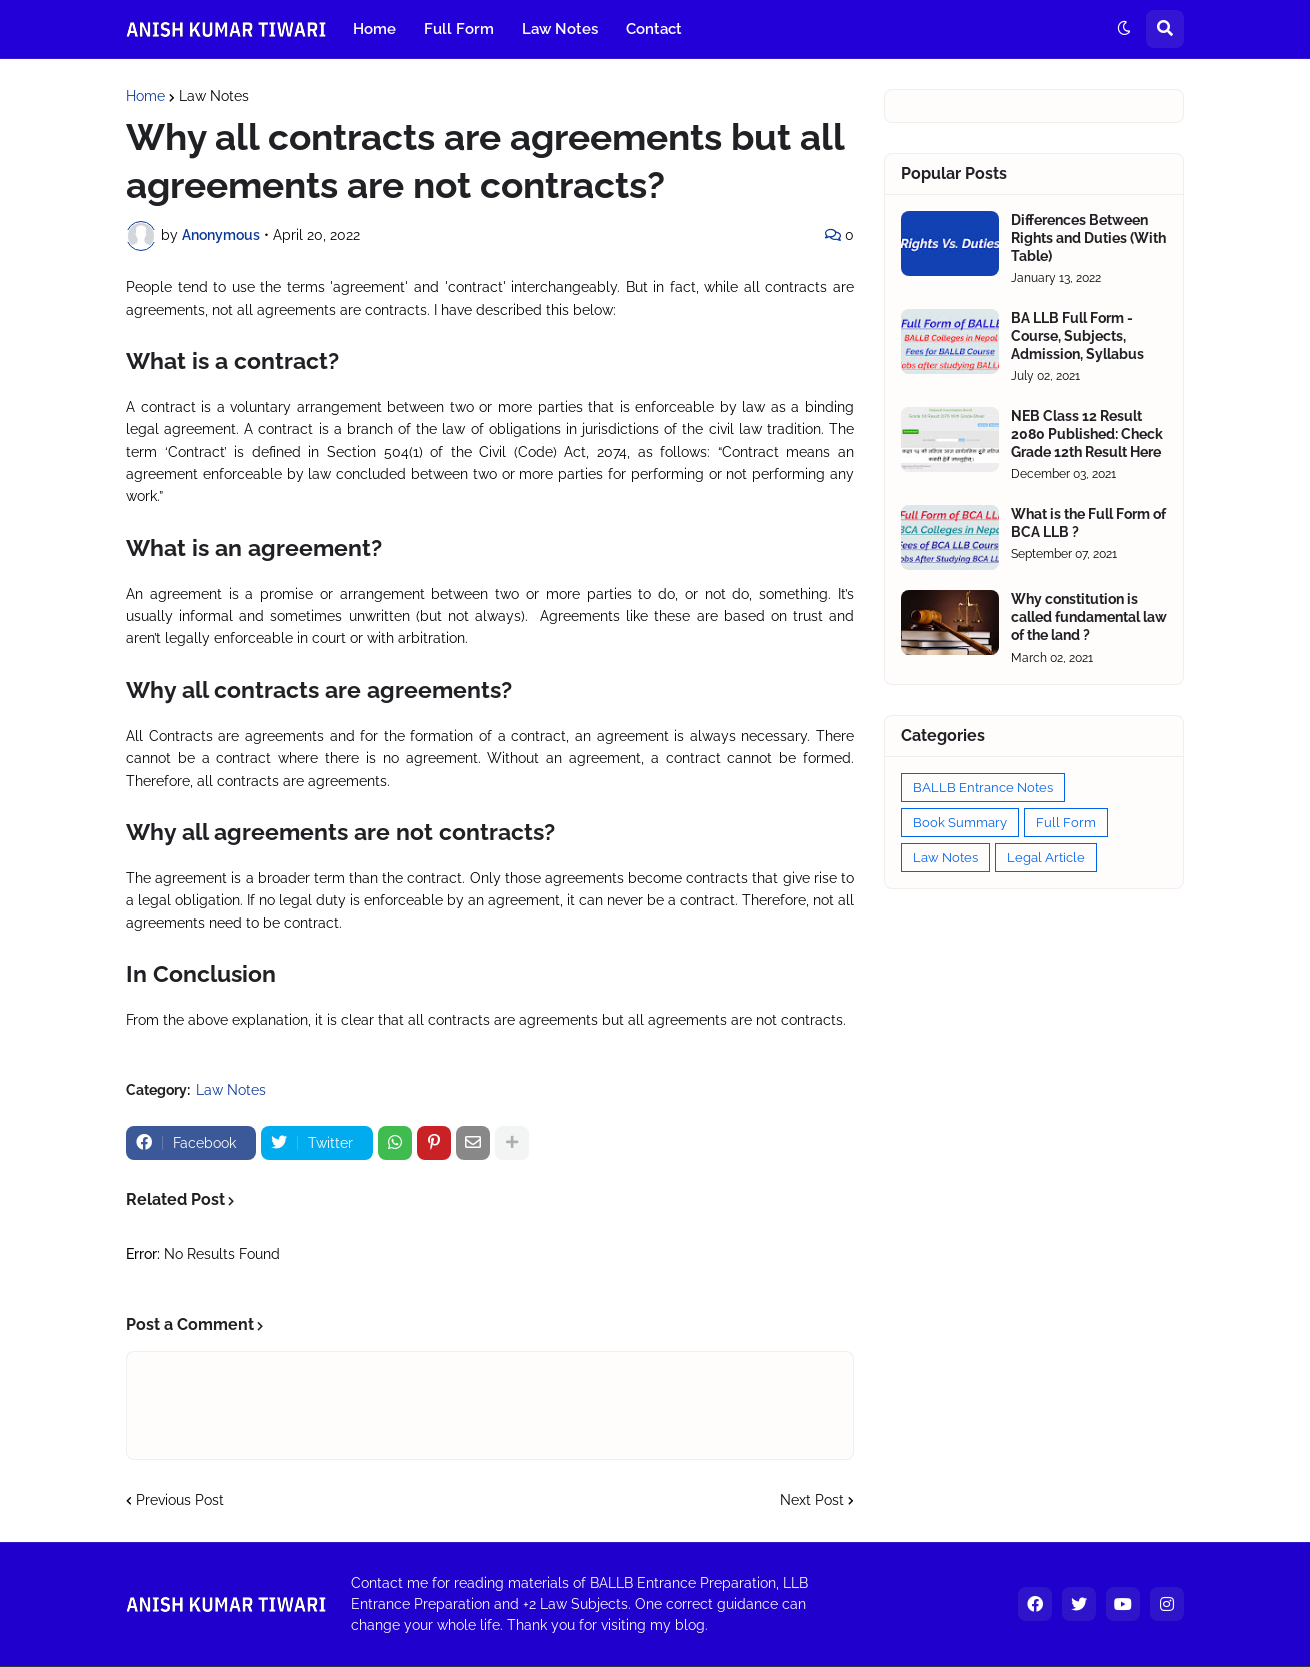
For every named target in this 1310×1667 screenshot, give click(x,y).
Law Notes (214, 96)
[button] (1124, 29)
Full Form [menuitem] (459, 29)
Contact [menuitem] (654, 29)
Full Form (1066, 822)
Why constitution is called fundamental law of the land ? (1089, 617)
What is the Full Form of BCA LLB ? (1088, 523)
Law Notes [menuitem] (560, 29)
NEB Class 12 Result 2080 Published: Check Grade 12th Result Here (1087, 434)
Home (145, 96)
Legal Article (1046, 857)
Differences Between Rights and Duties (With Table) (1088, 238)
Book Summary (960, 822)
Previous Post (180, 1500)
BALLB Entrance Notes (983, 787)
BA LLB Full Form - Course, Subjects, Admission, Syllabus (1077, 336)
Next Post (812, 1500)
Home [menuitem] (374, 29)
